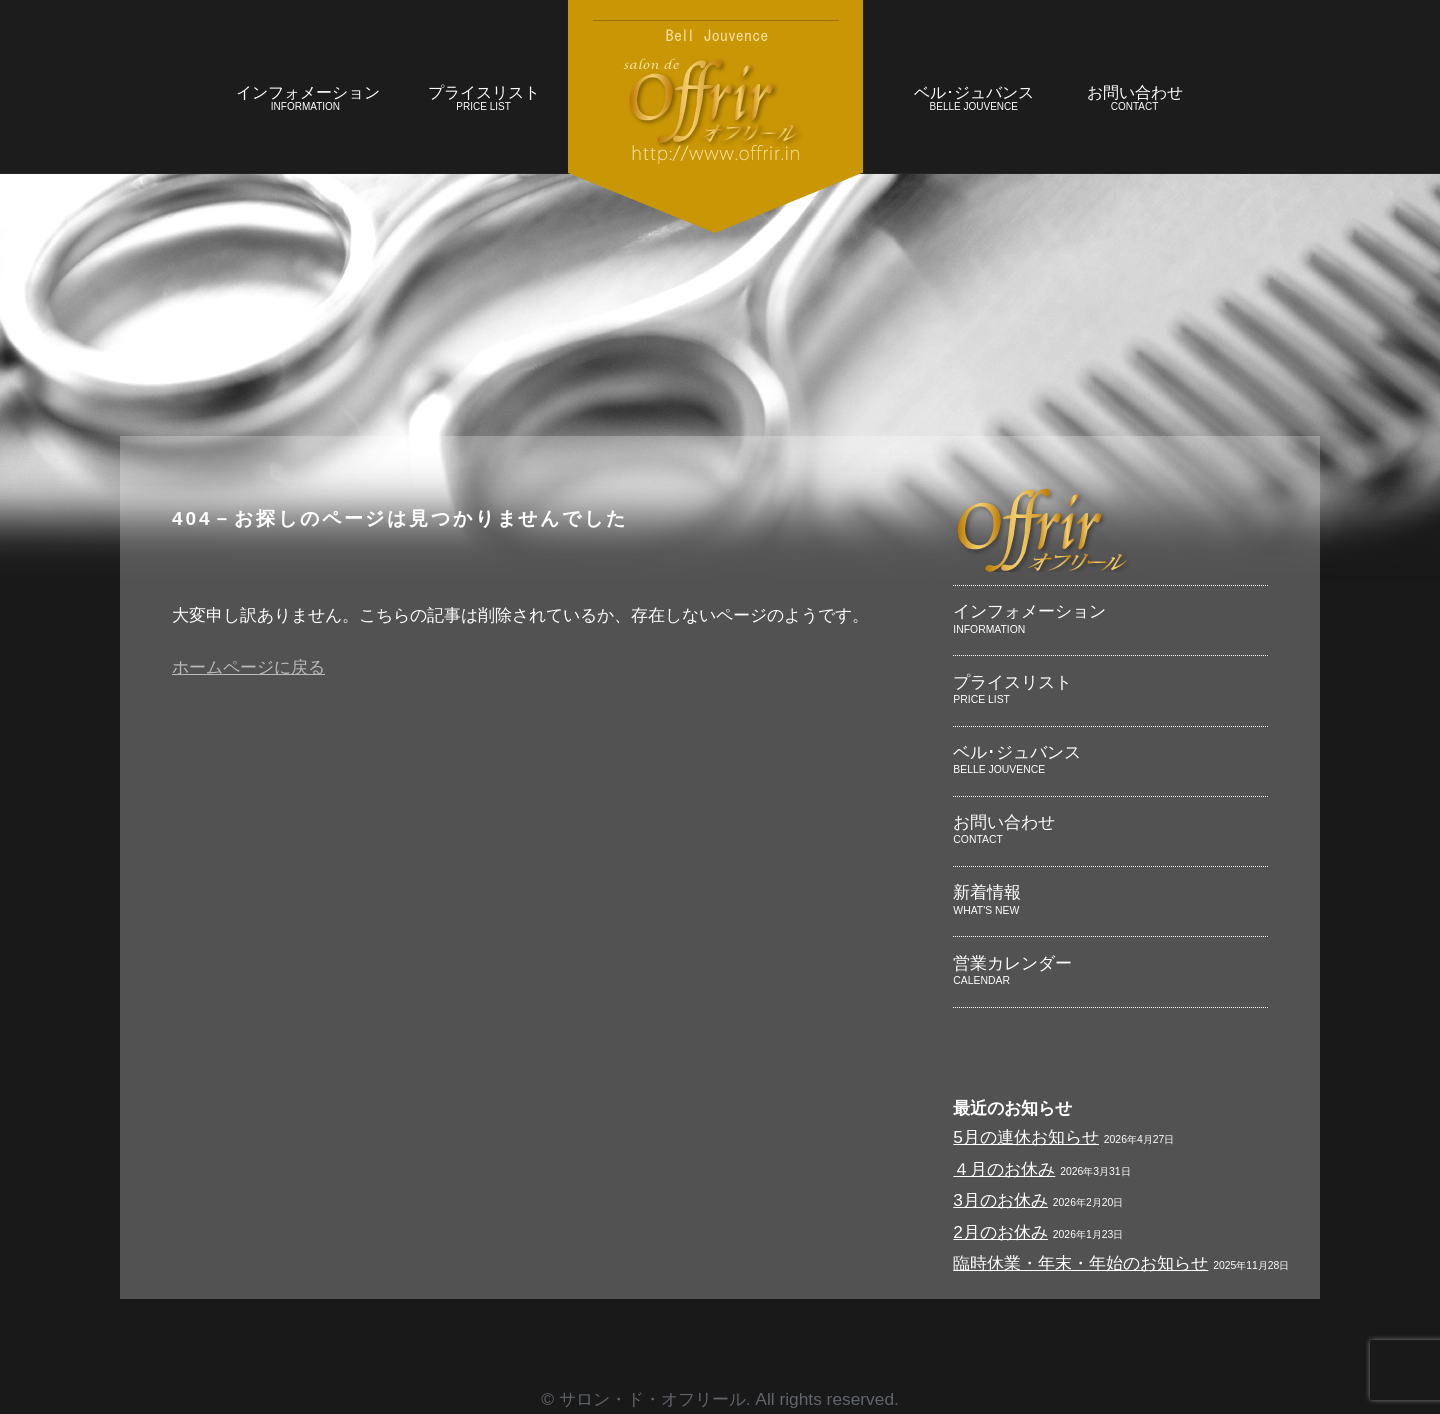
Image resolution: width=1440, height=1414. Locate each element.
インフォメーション (308, 100)
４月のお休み (1004, 1169)
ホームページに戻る (248, 667)
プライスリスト (483, 100)
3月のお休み (1000, 1200)
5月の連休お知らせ (1026, 1137)
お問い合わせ (1134, 100)
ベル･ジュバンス (973, 100)
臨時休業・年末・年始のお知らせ (1080, 1263)
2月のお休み (1000, 1232)
